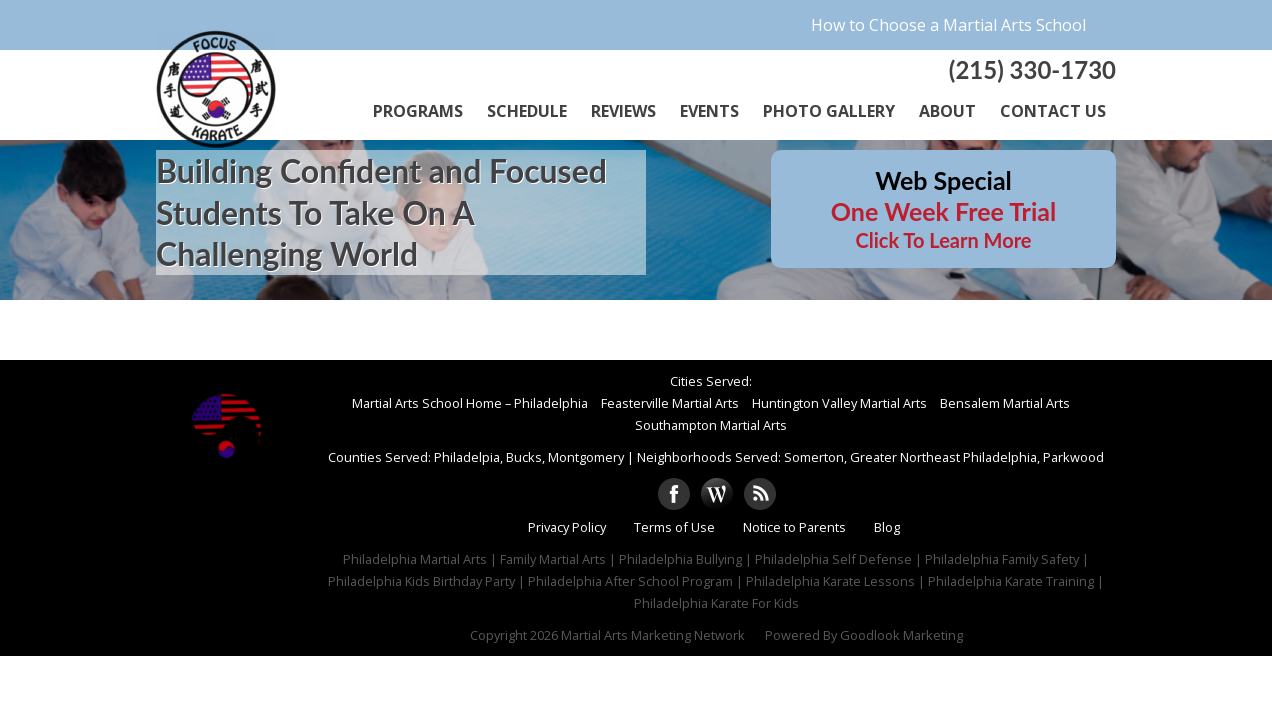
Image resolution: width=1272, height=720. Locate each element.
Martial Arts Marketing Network (653, 635)
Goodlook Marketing (901, 635)
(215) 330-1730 (1032, 69)
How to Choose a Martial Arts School (948, 25)
